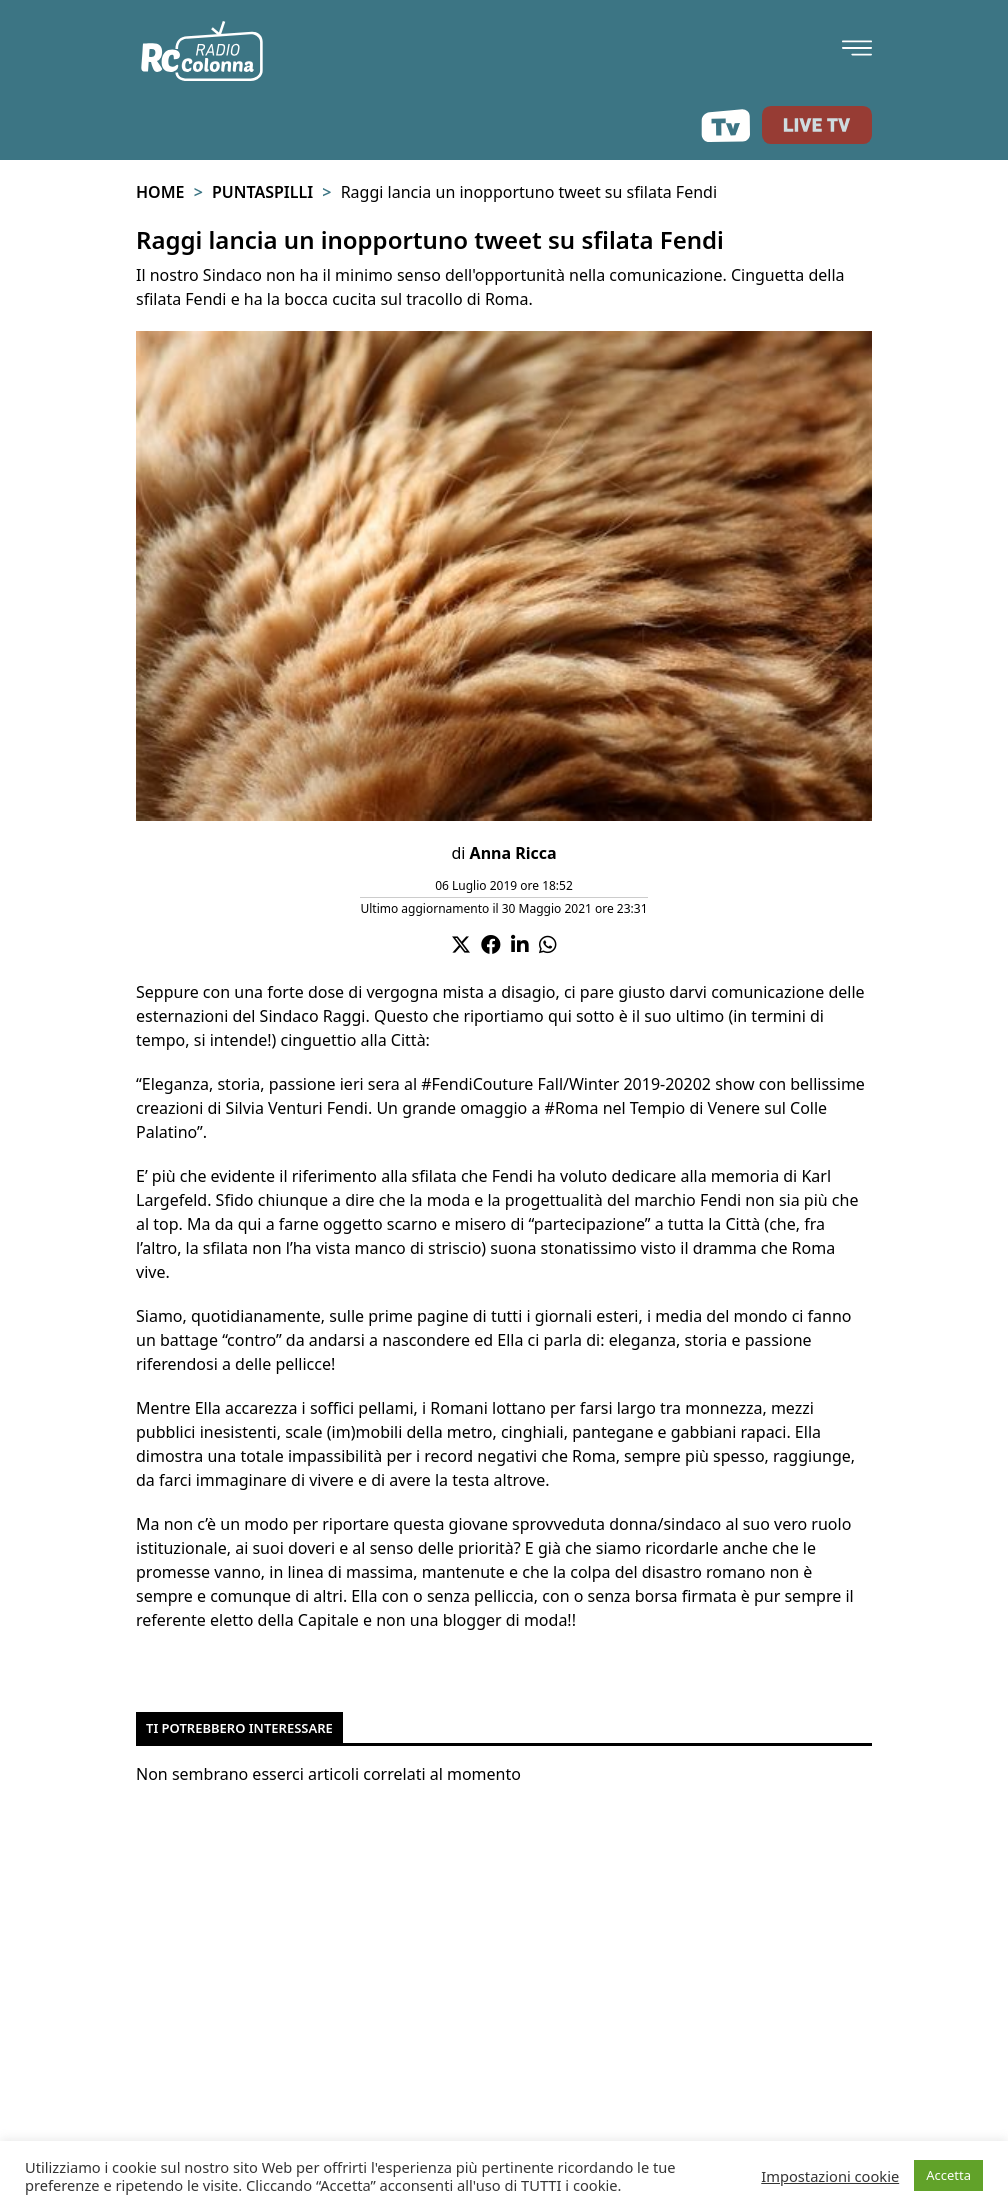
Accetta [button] (948, 2175)
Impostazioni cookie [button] (830, 2176)
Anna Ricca (513, 853)
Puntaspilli (262, 192)
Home (160, 192)
